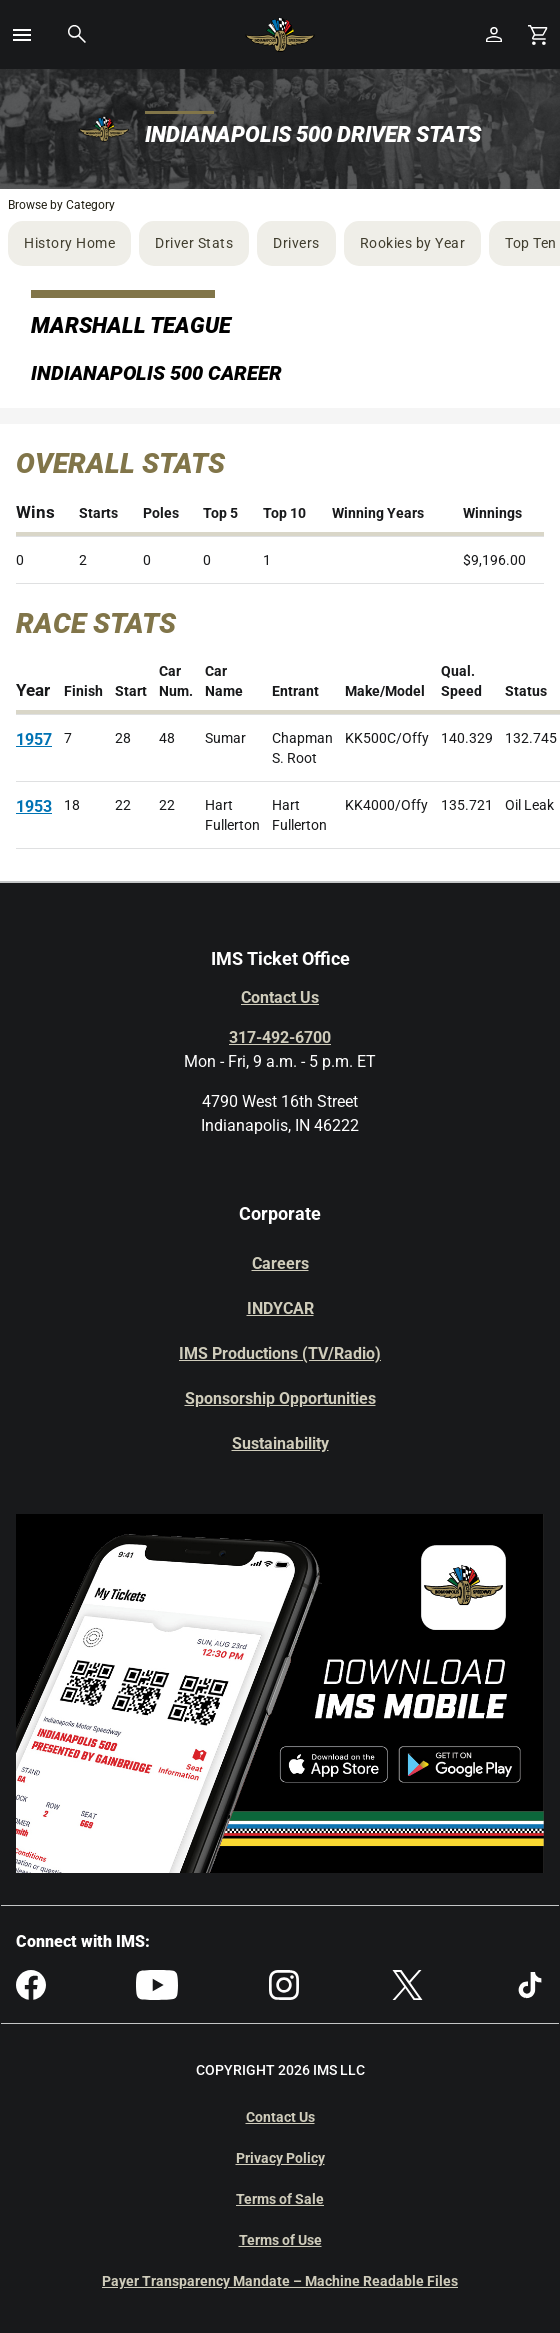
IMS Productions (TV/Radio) (280, 1353)
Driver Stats (194, 243)
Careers (280, 1263)
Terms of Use (280, 2240)
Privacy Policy (280, 2158)
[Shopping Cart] (538, 34)
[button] (22, 35)
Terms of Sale (280, 2199)
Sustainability (280, 1443)
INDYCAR (280, 1308)
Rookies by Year (413, 243)
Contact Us (280, 997)
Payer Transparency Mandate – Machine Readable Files (280, 2281)
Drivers (296, 243)
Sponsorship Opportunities (280, 1398)
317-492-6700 (280, 1037)
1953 (34, 806)
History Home (69, 243)
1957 (34, 739)
